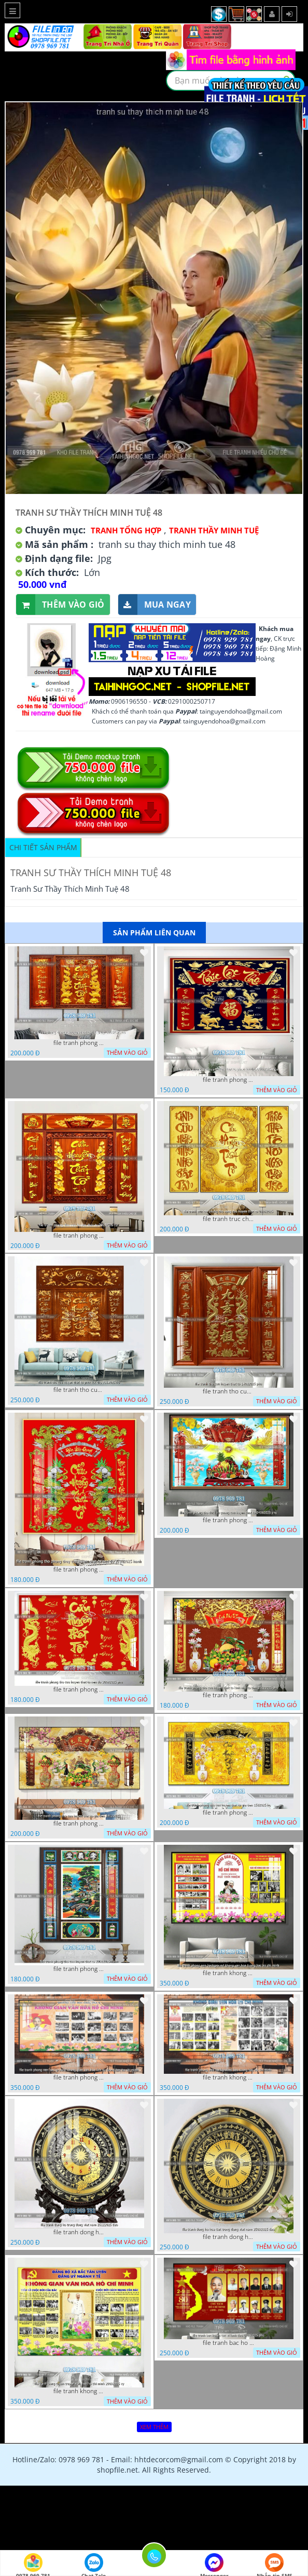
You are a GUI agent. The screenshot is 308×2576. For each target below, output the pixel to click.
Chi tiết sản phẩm (43, 847)
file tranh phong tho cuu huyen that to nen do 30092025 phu (79, 1689)
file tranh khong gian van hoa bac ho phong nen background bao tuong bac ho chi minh (229, 2077)
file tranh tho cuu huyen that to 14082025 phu (229, 1391)
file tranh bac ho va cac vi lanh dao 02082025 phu (229, 2342)
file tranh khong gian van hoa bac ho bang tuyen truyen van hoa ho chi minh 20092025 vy (79, 2391)
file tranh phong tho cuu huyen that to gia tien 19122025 (79, 1823)
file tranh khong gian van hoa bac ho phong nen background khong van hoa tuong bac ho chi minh (229, 1973)
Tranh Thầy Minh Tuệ (214, 530)
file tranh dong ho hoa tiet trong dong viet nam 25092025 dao (229, 2236)
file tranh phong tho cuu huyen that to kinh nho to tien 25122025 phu (229, 1695)
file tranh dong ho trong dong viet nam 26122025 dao (79, 2232)
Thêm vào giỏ (60, 604)
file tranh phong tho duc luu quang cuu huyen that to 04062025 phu (229, 1520)
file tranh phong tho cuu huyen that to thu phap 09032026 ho (79, 1042)
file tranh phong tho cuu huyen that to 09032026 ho (79, 1235)
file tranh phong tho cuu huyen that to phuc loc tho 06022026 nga (229, 1079)
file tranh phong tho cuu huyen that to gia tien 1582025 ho (229, 1812)
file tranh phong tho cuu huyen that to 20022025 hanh (79, 1969)
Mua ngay (154, 604)
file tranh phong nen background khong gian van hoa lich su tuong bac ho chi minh (79, 2077)
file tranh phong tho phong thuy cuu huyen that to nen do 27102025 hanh (79, 1569)
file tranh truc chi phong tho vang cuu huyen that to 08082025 (229, 1219)
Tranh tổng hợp (126, 530)
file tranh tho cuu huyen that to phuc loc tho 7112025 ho (79, 1389)
